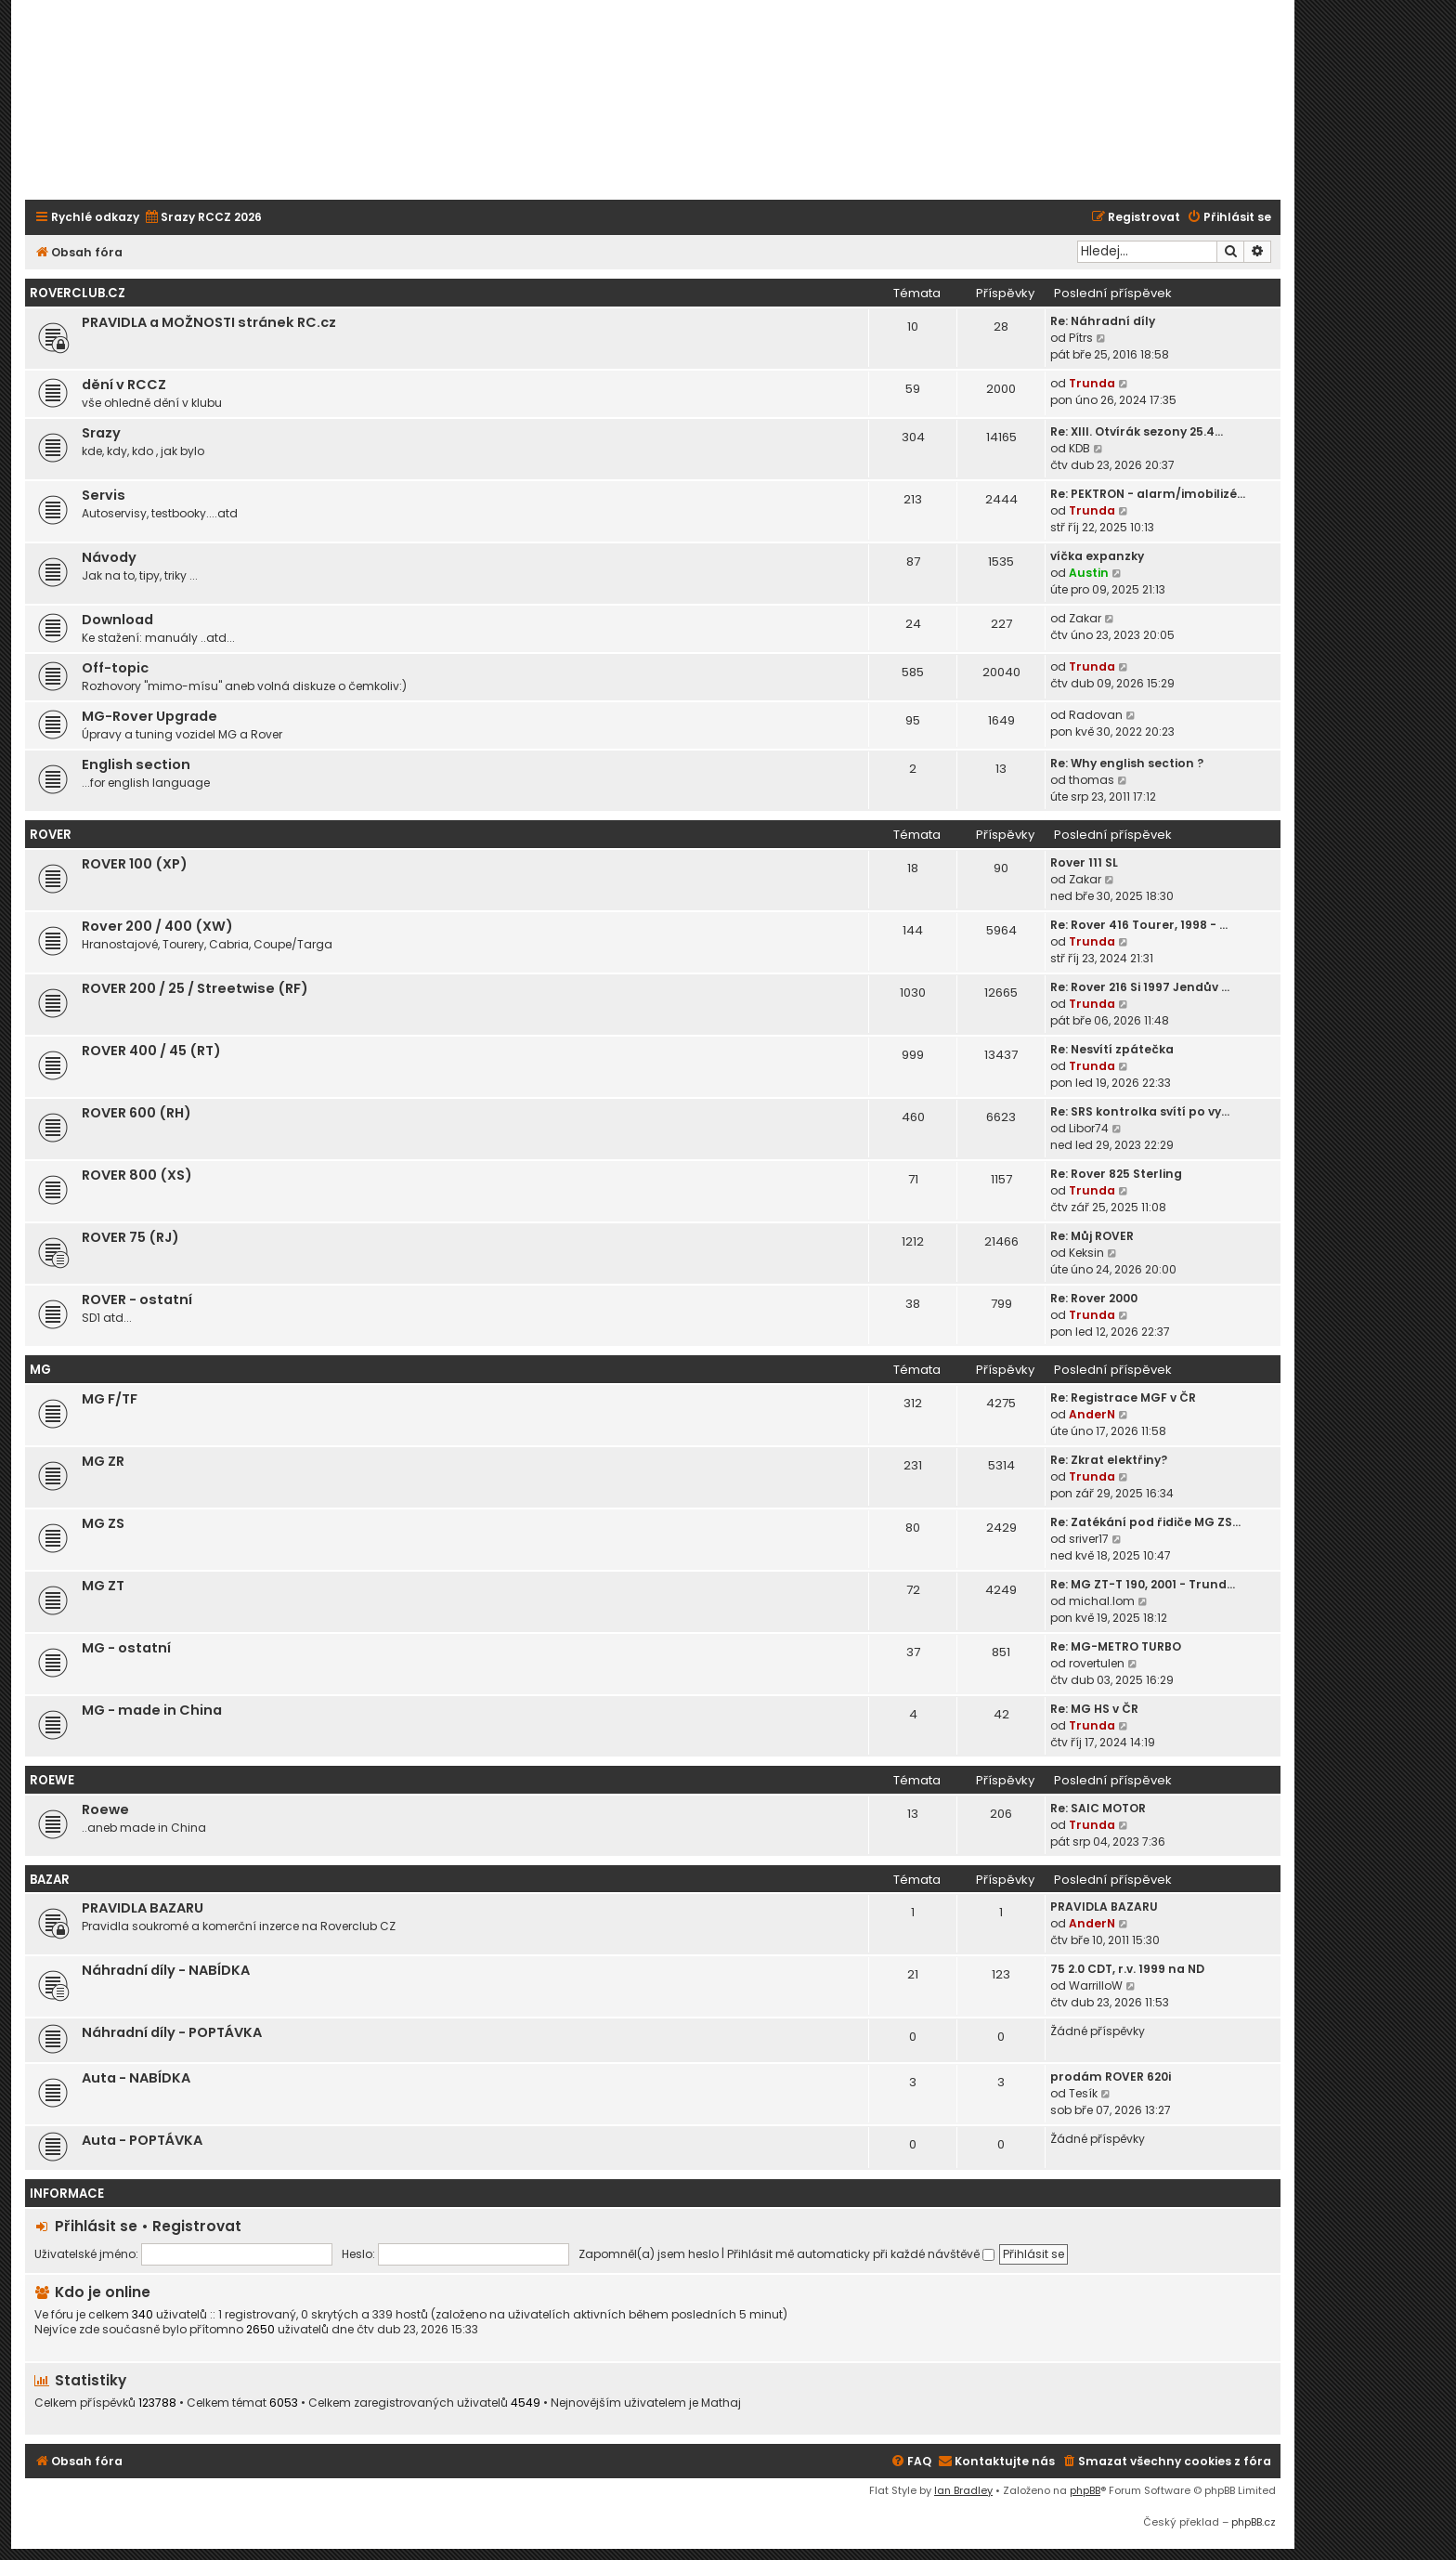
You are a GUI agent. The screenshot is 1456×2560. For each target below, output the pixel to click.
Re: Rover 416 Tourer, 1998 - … (1139, 925)
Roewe (105, 1809)
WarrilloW (1096, 1985)
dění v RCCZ (124, 384)
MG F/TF (109, 1399)
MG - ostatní (126, 1648)
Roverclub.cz (77, 293)
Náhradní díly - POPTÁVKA (172, 2032)
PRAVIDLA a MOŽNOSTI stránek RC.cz (209, 322)
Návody (109, 557)
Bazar (50, 1879)
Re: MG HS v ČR (1094, 1709)
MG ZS (103, 1523)
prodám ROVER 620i (1110, 2076)
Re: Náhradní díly (1102, 321)
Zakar (1085, 618)
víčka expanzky (1097, 556)
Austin (1089, 573)
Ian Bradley (963, 2490)
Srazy (101, 433)
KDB (1079, 448)
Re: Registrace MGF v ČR (1123, 1397)
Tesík (1083, 2093)
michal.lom (1102, 1601)
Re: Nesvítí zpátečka (1112, 1049)
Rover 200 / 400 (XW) (157, 926)
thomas (1091, 780)
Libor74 (1089, 1128)
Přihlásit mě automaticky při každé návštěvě (860, 2254)
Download (117, 619)
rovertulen (1096, 1663)
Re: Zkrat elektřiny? (1108, 1460)
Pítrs (1081, 338)
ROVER (51, 834)
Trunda (1092, 383)
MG (40, 1369)
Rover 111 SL (1084, 862)
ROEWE (52, 1780)
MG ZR (103, 1461)
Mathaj (721, 2403)
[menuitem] (203, 217)
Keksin (1086, 1252)
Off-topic (115, 668)
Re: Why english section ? (1126, 763)
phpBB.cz (1253, 2521)
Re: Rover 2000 (1094, 1298)
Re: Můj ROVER (1092, 1236)
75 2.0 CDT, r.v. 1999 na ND (1127, 1969)
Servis (103, 495)
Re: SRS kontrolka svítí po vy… (1139, 1111)
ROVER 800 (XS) (137, 1175)
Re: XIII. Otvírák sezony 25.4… (1136, 431)
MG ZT (103, 1585)
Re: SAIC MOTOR (1098, 1808)
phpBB (1085, 2490)
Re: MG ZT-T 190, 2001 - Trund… (1142, 1584)
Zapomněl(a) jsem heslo (648, 2254)
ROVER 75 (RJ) (130, 1237)
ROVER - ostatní (137, 1299)
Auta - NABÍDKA (136, 2078)
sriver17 (1089, 1539)
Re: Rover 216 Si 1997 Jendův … (1139, 987)
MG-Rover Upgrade (149, 716)
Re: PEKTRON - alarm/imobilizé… (1147, 494)
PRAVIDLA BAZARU (142, 1908)
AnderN (1092, 1414)
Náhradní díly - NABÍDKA (166, 1970)
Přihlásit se (96, 2226)
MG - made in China (152, 1710)
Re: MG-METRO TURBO (1115, 1646)
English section (136, 764)
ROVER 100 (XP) (135, 864)
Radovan (1096, 715)
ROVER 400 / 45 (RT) (151, 1050)
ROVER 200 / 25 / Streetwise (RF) (195, 988)
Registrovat (196, 2226)
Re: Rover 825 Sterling (1116, 1174)
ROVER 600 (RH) (136, 1113)
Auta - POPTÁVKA (142, 2140)
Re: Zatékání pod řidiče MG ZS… (1145, 1522)
